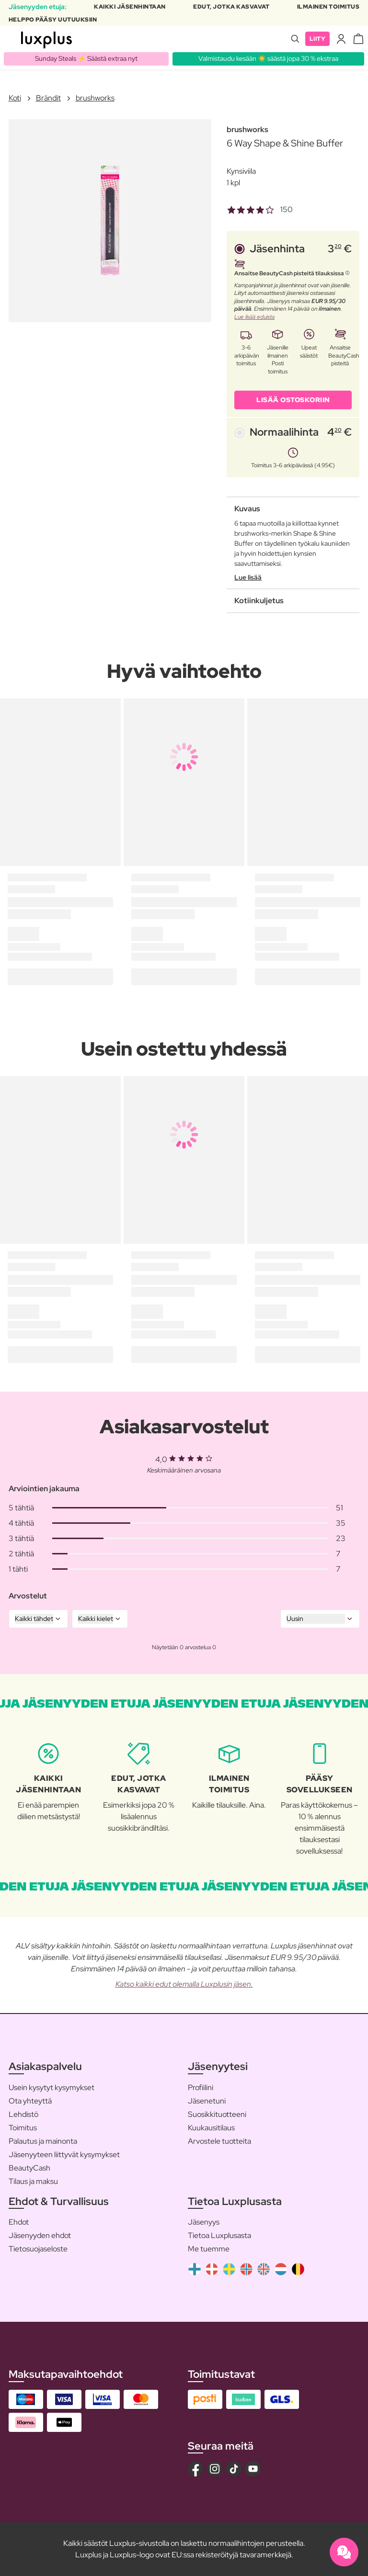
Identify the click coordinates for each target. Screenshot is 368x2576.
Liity (318, 39)
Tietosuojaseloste (38, 2249)
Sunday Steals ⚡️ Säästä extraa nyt (86, 58)
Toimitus (23, 2128)
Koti (15, 98)
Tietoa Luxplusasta (219, 2235)
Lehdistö (23, 2114)
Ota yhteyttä (30, 2101)
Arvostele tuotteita (219, 2141)
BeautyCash (29, 2168)
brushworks (95, 98)
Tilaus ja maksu (33, 2181)
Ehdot (19, 2222)
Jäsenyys (203, 2222)
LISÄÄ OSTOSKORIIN (293, 399)
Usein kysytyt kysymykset (51, 2087)
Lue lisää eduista (254, 317)
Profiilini (200, 2087)
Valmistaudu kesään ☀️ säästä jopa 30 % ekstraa (268, 58)
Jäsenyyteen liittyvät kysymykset (64, 2154)
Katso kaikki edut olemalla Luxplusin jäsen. (184, 1984)
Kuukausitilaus (211, 2128)
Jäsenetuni (207, 2101)
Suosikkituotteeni (217, 2114)
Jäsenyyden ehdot (40, 2235)
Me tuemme (209, 2249)
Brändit (48, 98)
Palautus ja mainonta (43, 2141)
